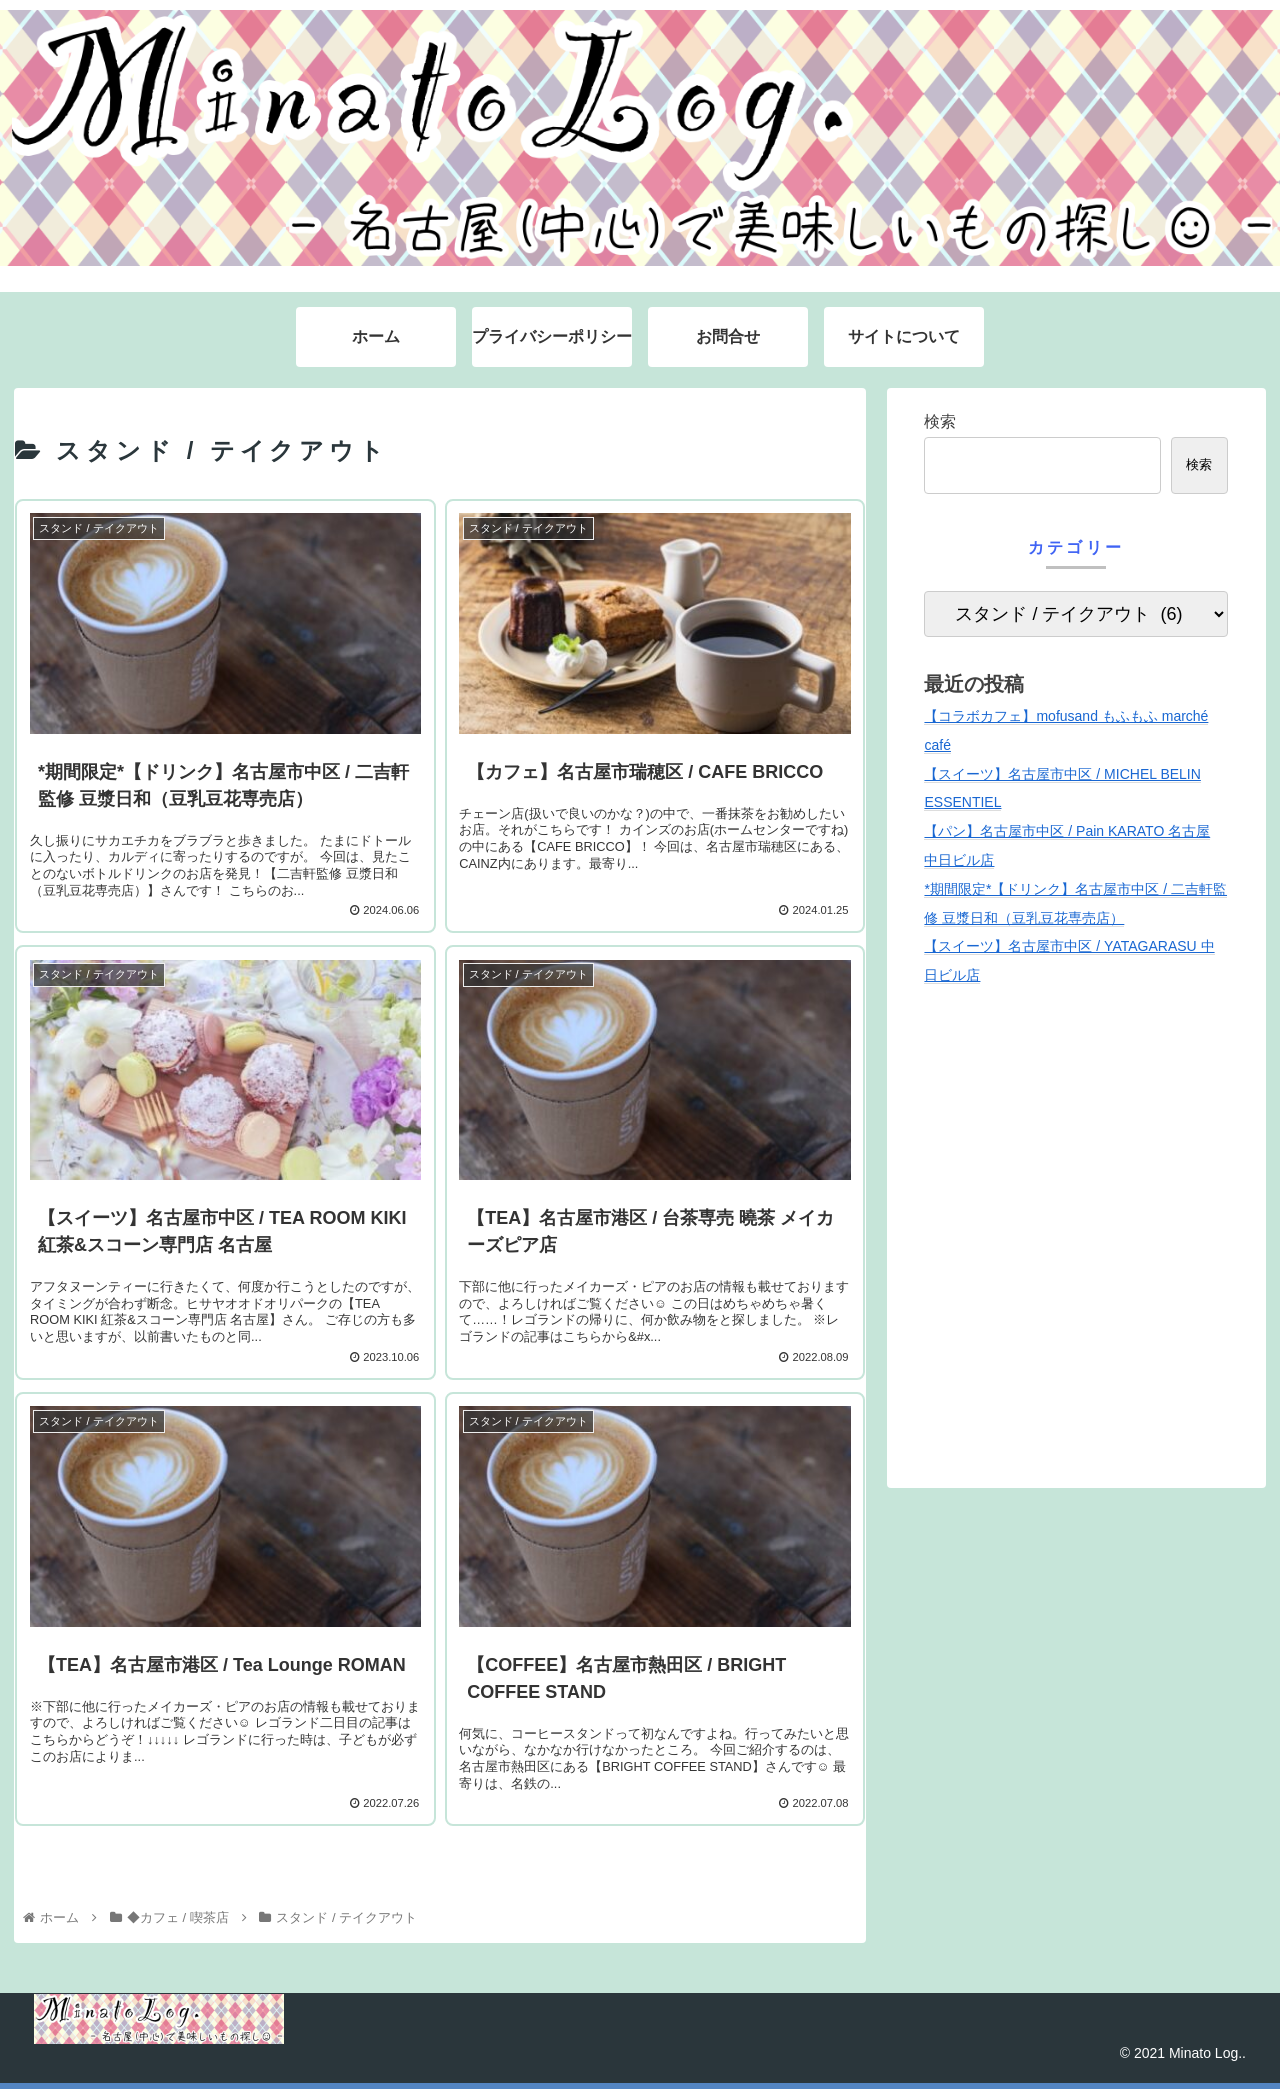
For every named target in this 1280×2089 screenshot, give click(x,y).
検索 (940, 421)
